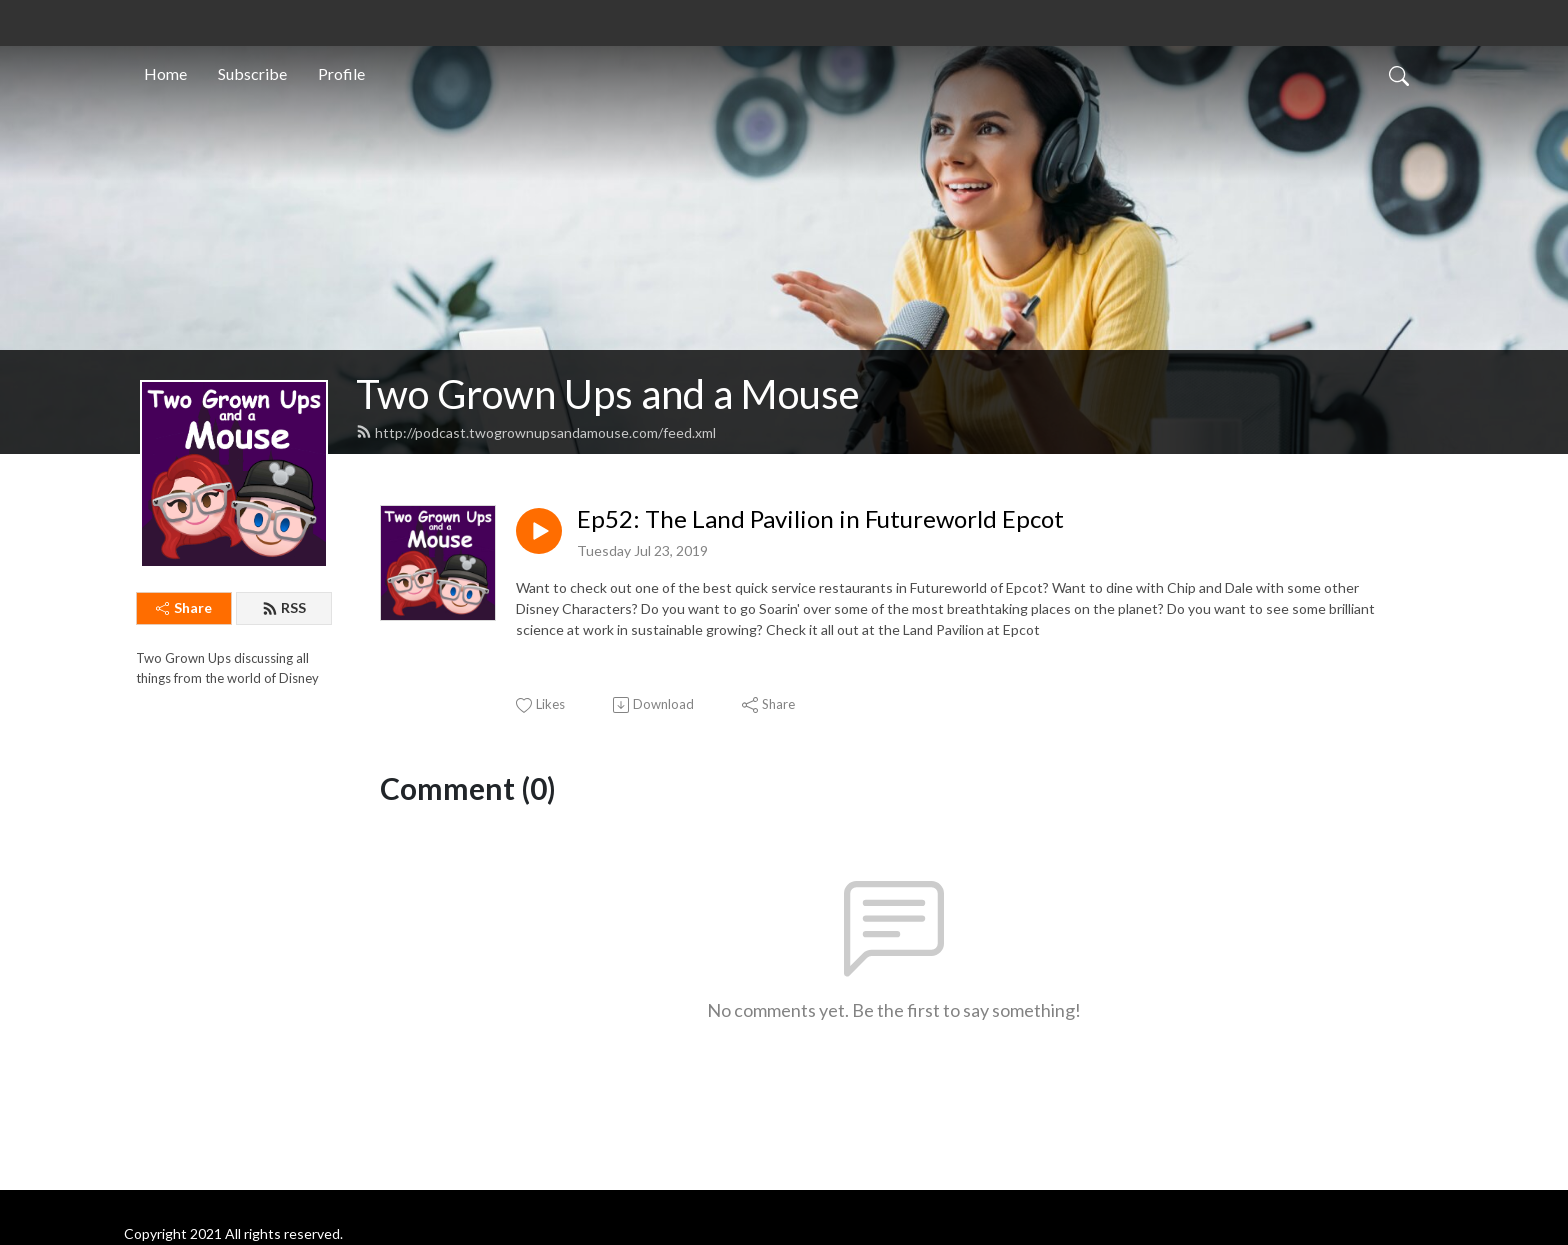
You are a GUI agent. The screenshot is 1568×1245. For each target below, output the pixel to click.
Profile (341, 73)
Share (184, 607)
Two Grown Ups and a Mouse (608, 394)
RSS (284, 607)
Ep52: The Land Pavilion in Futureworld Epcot (820, 519)
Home (165, 73)
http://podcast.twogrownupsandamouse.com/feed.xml (536, 432)
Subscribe (252, 73)
